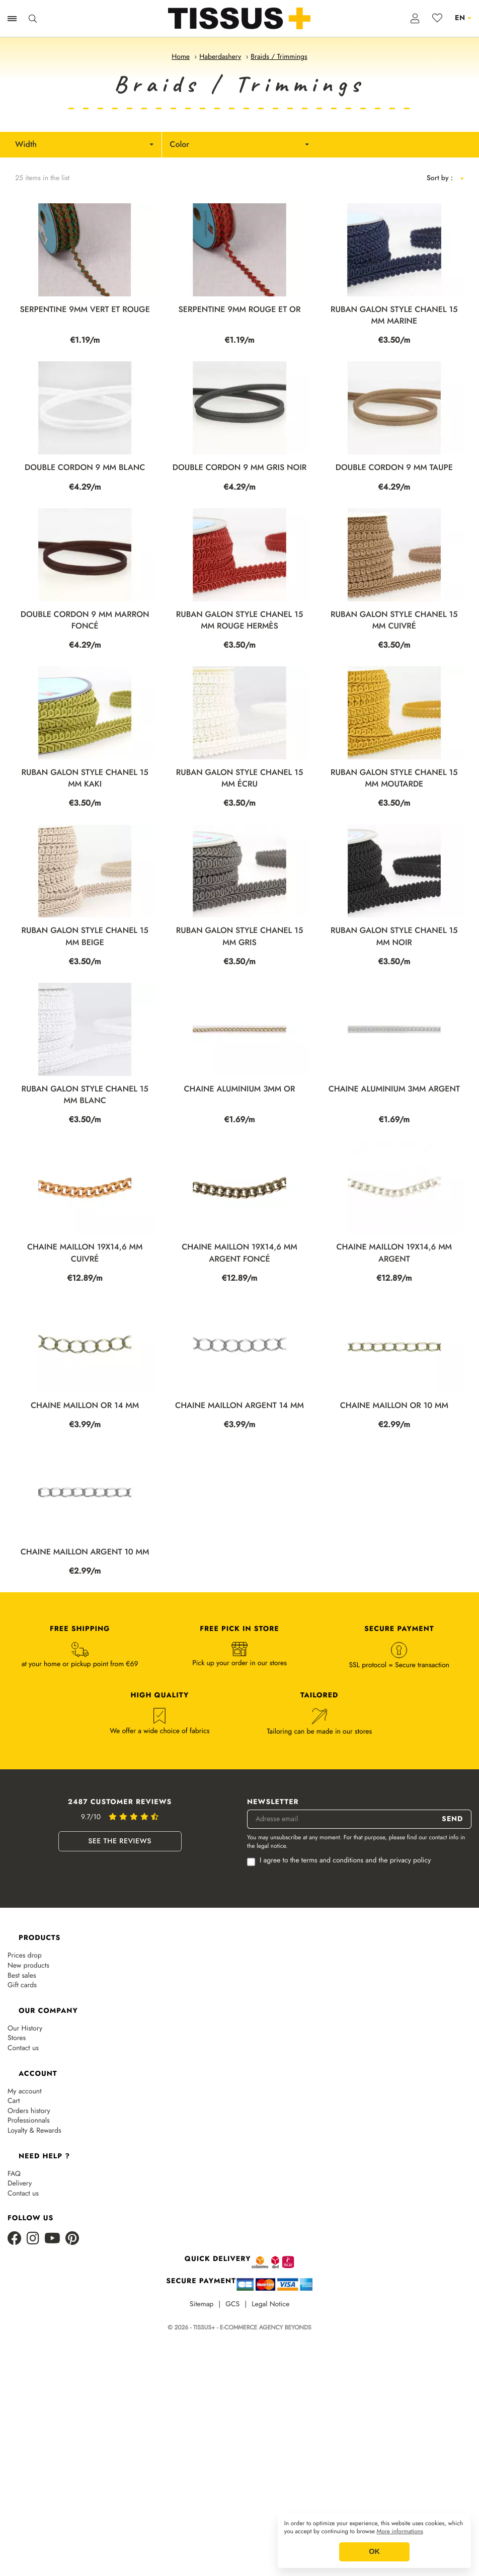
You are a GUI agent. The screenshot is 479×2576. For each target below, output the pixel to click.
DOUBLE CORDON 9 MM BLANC (85, 468)
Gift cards (22, 1985)
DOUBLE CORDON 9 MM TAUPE (394, 468)
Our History (25, 2029)
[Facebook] (15, 2239)
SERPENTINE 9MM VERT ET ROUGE (85, 310)
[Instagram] (33, 2239)
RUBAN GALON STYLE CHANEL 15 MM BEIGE (84, 936)
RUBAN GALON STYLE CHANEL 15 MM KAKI (84, 778)
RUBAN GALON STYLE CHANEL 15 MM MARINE (394, 315)
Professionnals (29, 2121)
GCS (232, 2304)
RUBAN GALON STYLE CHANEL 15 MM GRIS (239, 936)
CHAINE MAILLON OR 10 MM (394, 1406)
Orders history (29, 2111)
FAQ (14, 2174)
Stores (17, 2038)
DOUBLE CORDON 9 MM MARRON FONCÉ (85, 620)
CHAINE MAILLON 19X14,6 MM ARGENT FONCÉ (239, 1253)
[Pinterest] (72, 2239)
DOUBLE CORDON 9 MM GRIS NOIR (240, 468)
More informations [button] (400, 2532)
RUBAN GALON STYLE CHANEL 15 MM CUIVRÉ (394, 620)
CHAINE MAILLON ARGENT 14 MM (239, 1406)
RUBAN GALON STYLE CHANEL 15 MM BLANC (84, 1095)
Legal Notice (270, 2304)
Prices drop (25, 1956)
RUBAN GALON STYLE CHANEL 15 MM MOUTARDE (394, 778)
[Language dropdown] (463, 18)
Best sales (22, 1976)
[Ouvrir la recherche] (33, 19)
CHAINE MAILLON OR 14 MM (85, 1406)
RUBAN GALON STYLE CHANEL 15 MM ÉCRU (239, 778)
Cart (14, 2101)
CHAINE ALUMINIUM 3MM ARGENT (394, 1089)
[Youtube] (52, 2239)
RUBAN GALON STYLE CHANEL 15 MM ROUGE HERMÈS (239, 620)
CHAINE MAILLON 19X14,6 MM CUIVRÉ (85, 1253)
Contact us (23, 2048)
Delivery (20, 2184)
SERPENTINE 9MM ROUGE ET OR (240, 310)
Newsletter (273, 1802)
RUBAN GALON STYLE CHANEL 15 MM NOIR (394, 936)
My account (25, 2091)
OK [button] (374, 2552)
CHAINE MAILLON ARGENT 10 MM (85, 1552)
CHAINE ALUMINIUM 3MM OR (239, 1089)
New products (28, 1966)
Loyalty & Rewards (34, 2131)
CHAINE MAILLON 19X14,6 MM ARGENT (394, 1253)
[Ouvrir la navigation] (12, 18)
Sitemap (202, 2304)
